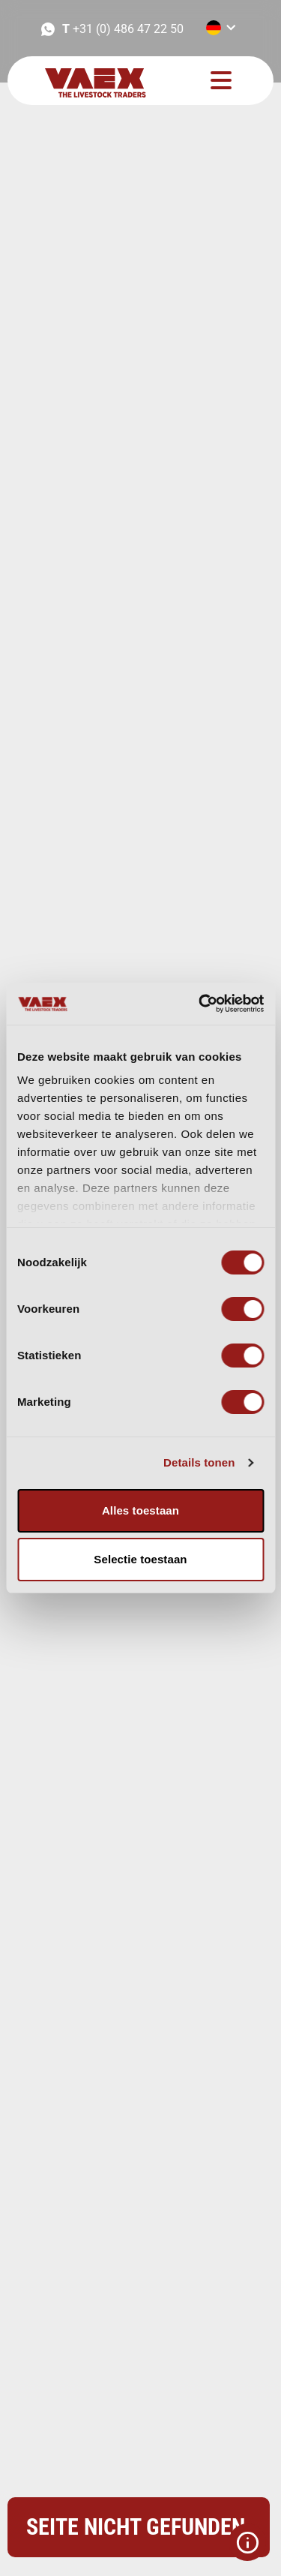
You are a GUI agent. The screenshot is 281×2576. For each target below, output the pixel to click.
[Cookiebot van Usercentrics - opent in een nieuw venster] (200, 1003)
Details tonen (199, 1462)
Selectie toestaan (140, 1559)
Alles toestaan (140, 1510)
